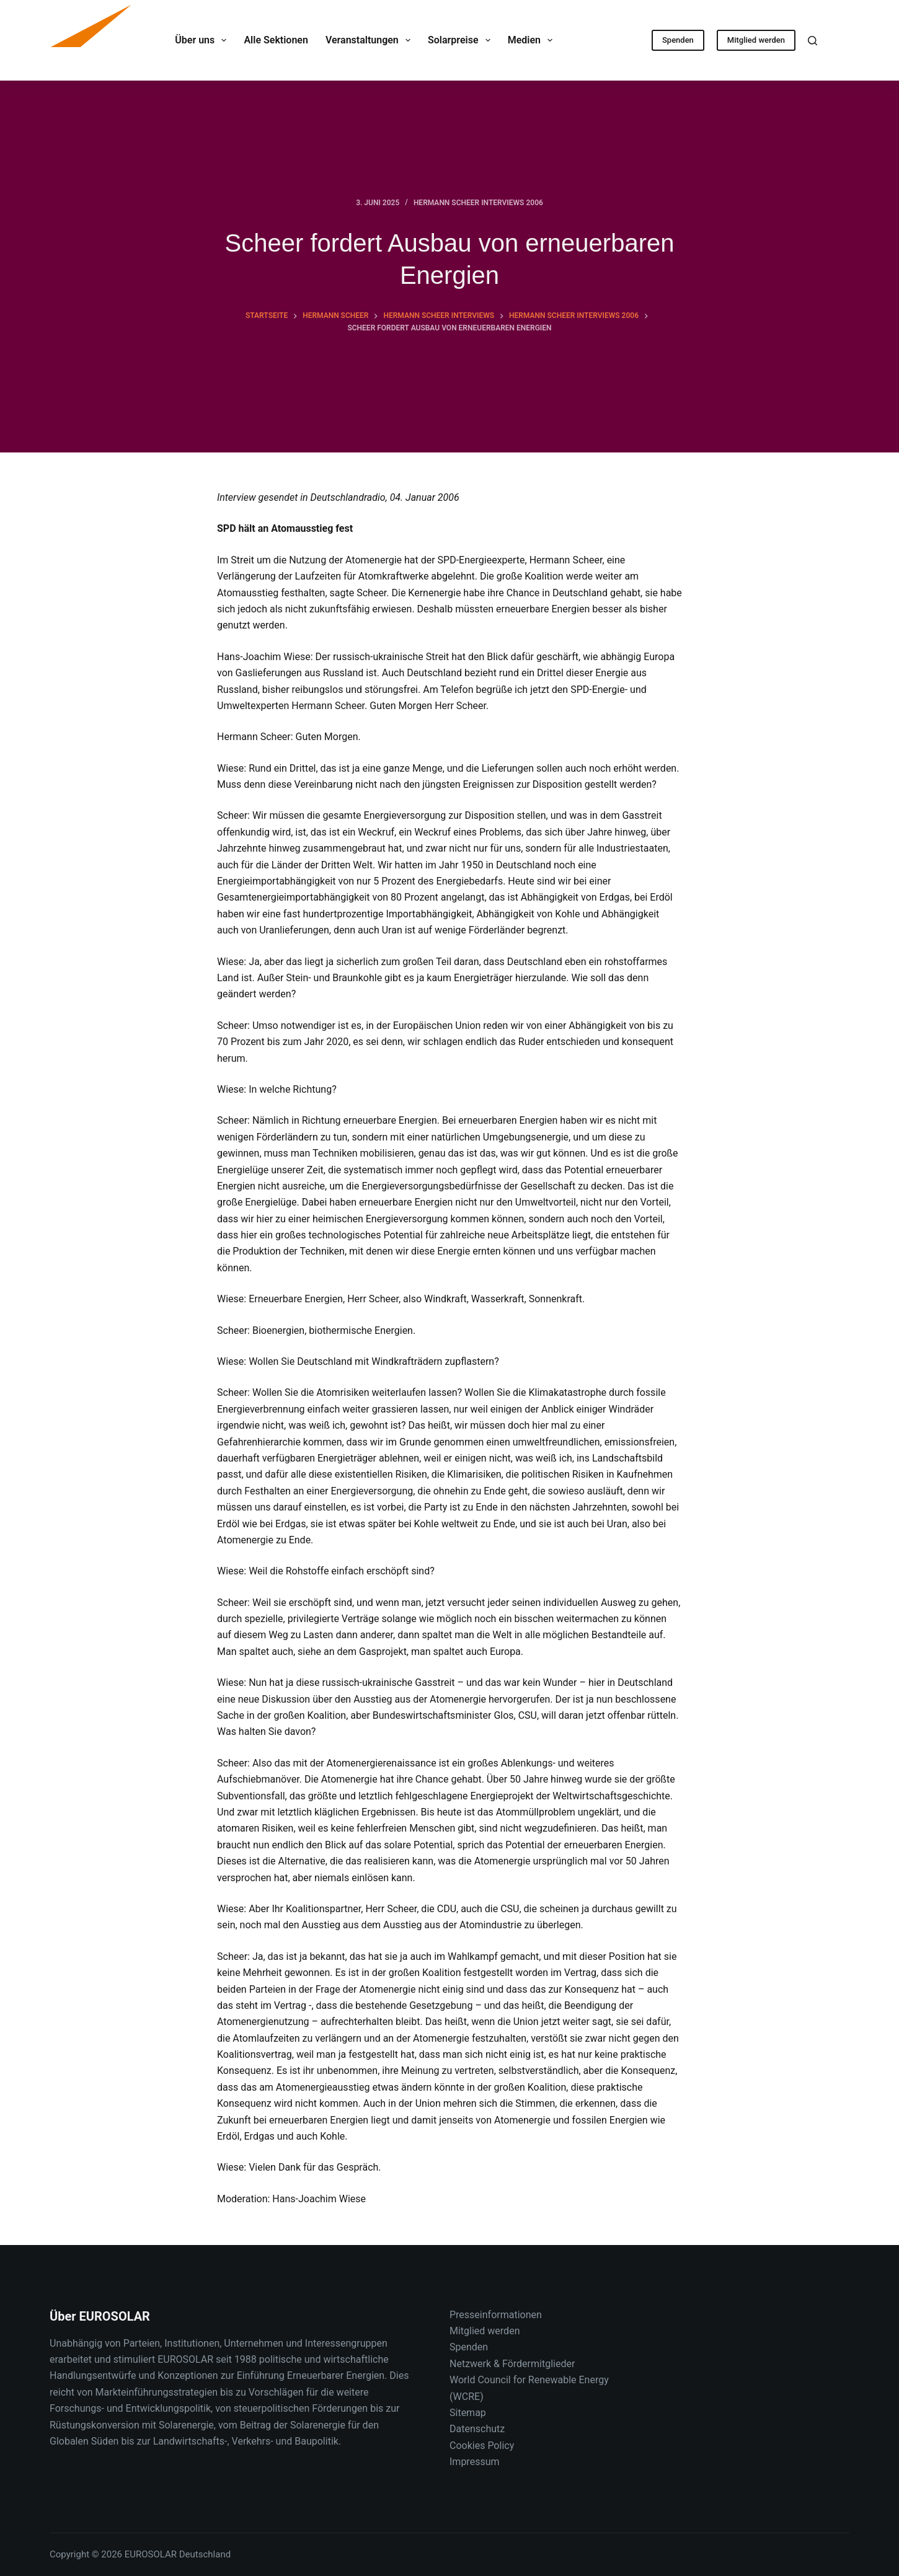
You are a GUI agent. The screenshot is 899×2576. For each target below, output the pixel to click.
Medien (533, 40)
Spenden (678, 40)
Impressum (475, 2462)
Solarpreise (461, 40)
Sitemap (468, 2413)
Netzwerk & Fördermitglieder (512, 2364)
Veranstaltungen (370, 40)
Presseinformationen (496, 2315)
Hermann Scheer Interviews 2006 (478, 202)
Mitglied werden (756, 40)
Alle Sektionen (276, 40)
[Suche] (812, 40)
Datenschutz (477, 2429)
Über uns (203, 40)
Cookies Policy (482, 2445)
